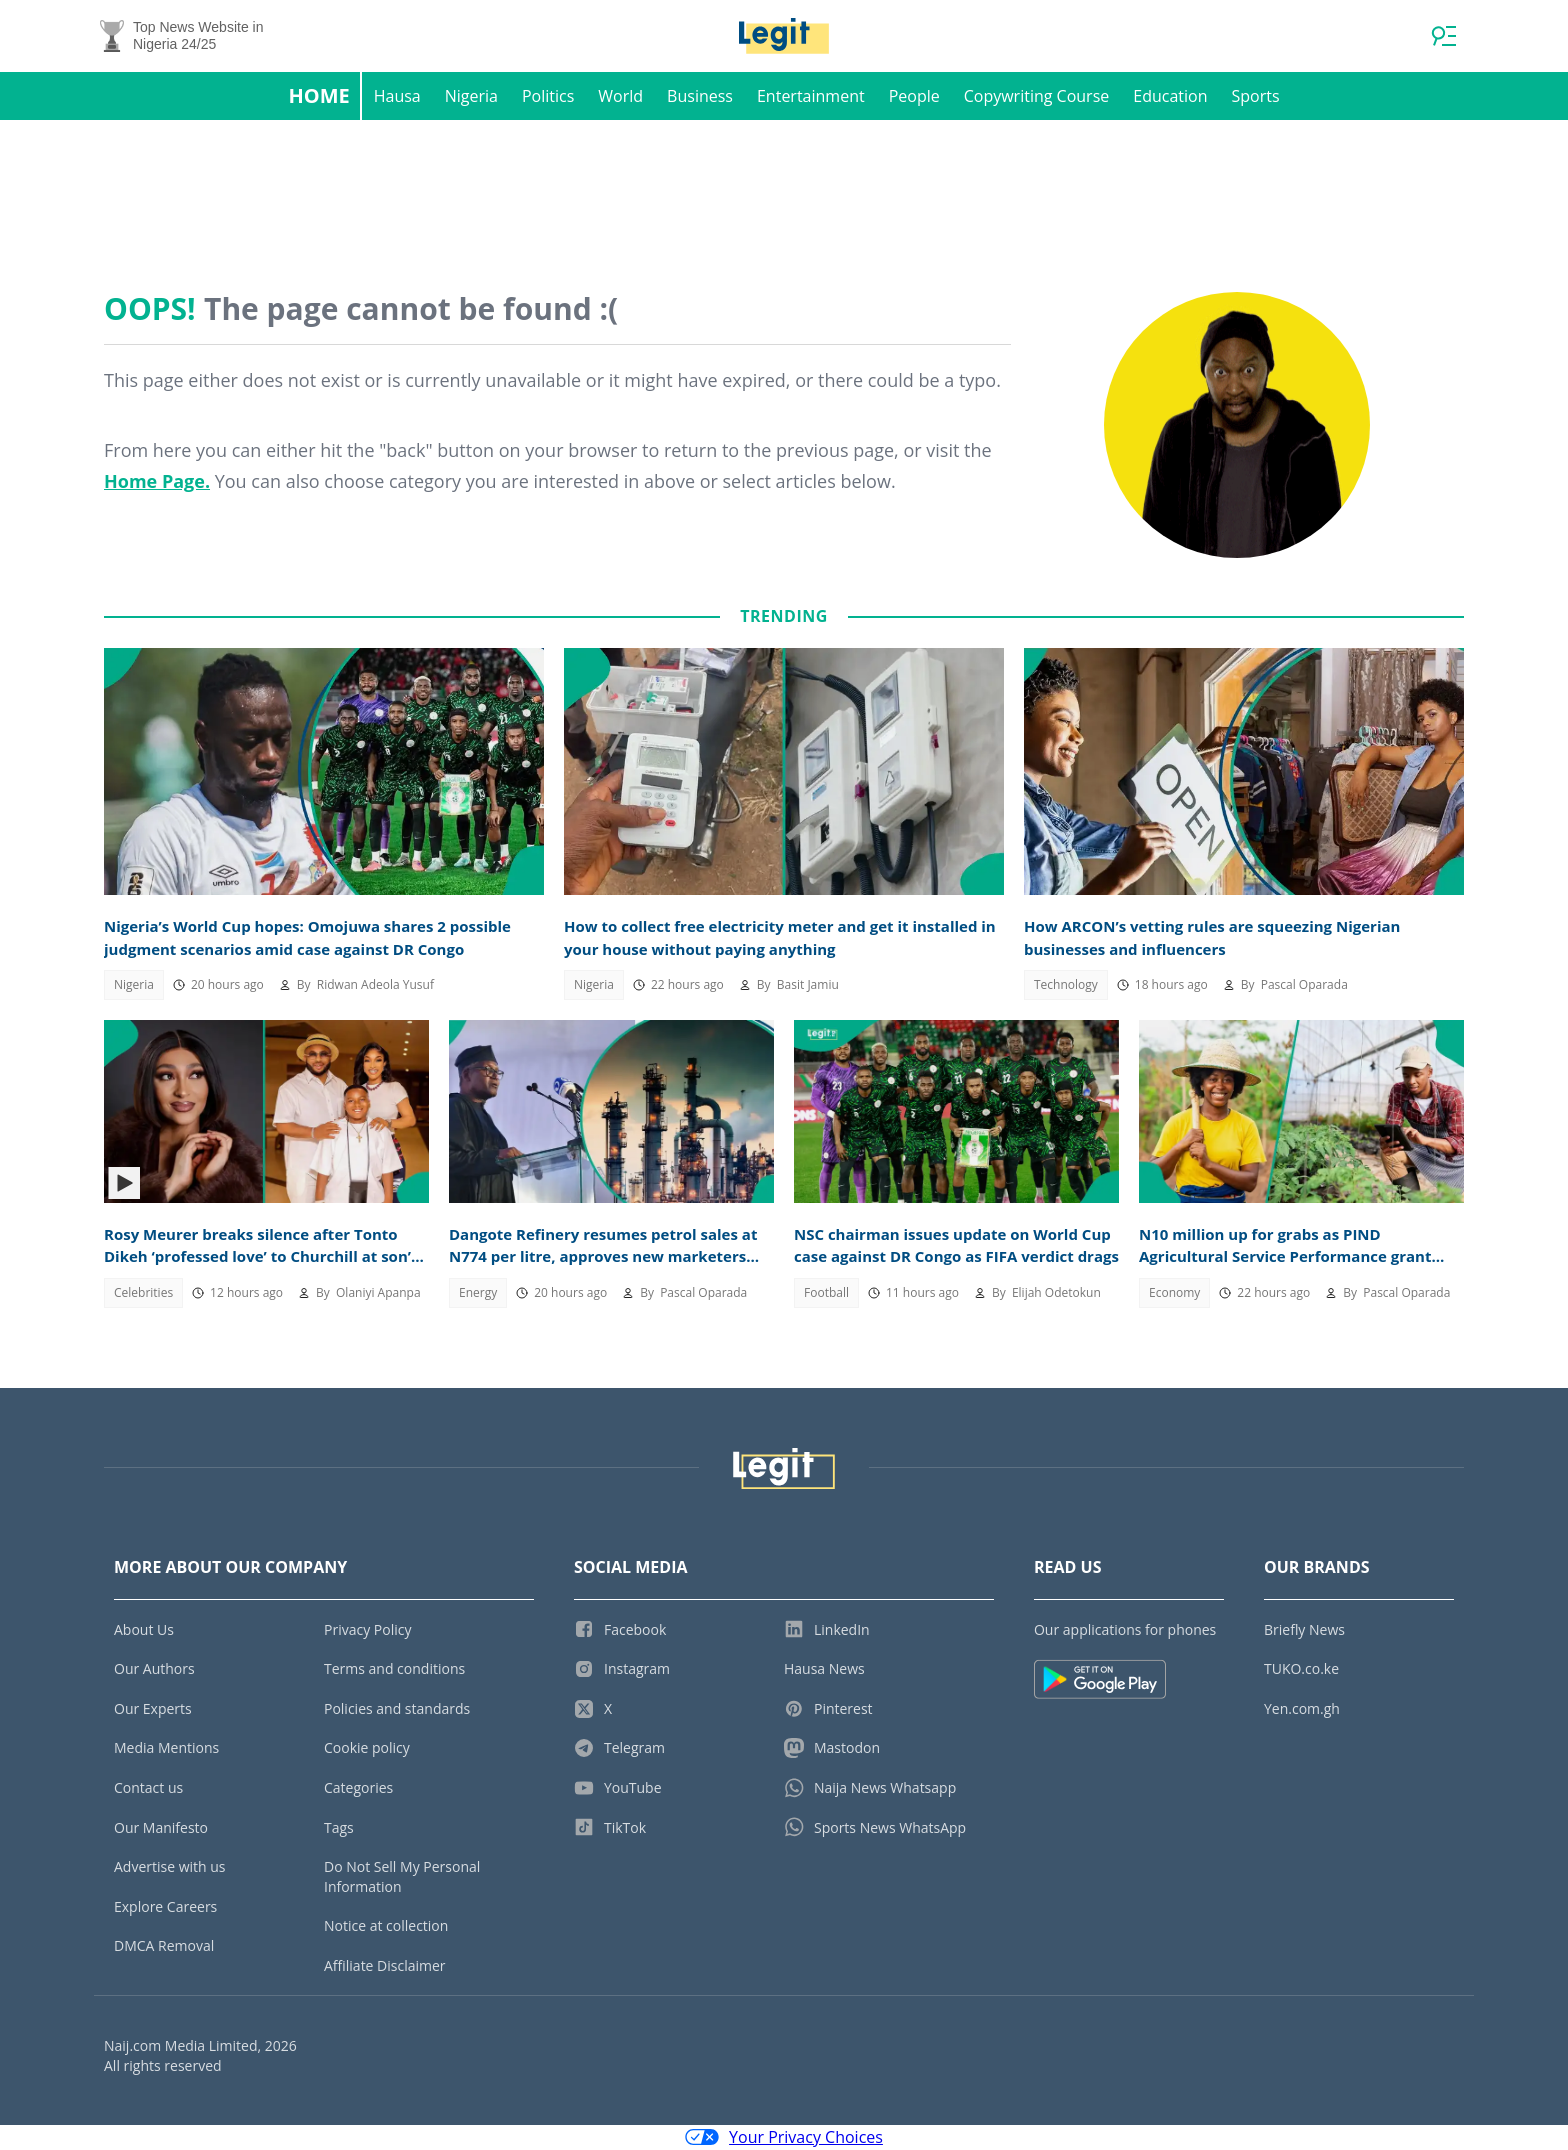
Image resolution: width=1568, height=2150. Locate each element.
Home (318, 95)
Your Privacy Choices (784, 2138)
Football (826, 1292)
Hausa (397, 96)
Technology (1066, 984)
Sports (1255, 96)
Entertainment (811, 96)
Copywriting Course (1037, 96)
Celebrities (143, 1292)
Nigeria (471, 96)
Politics (548, 96)
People (914, 96)
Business (700, 96)
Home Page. (157, 481)
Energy (478, 1292)
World (620, 96)
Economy (1174, 1292)
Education (1170, 96)
